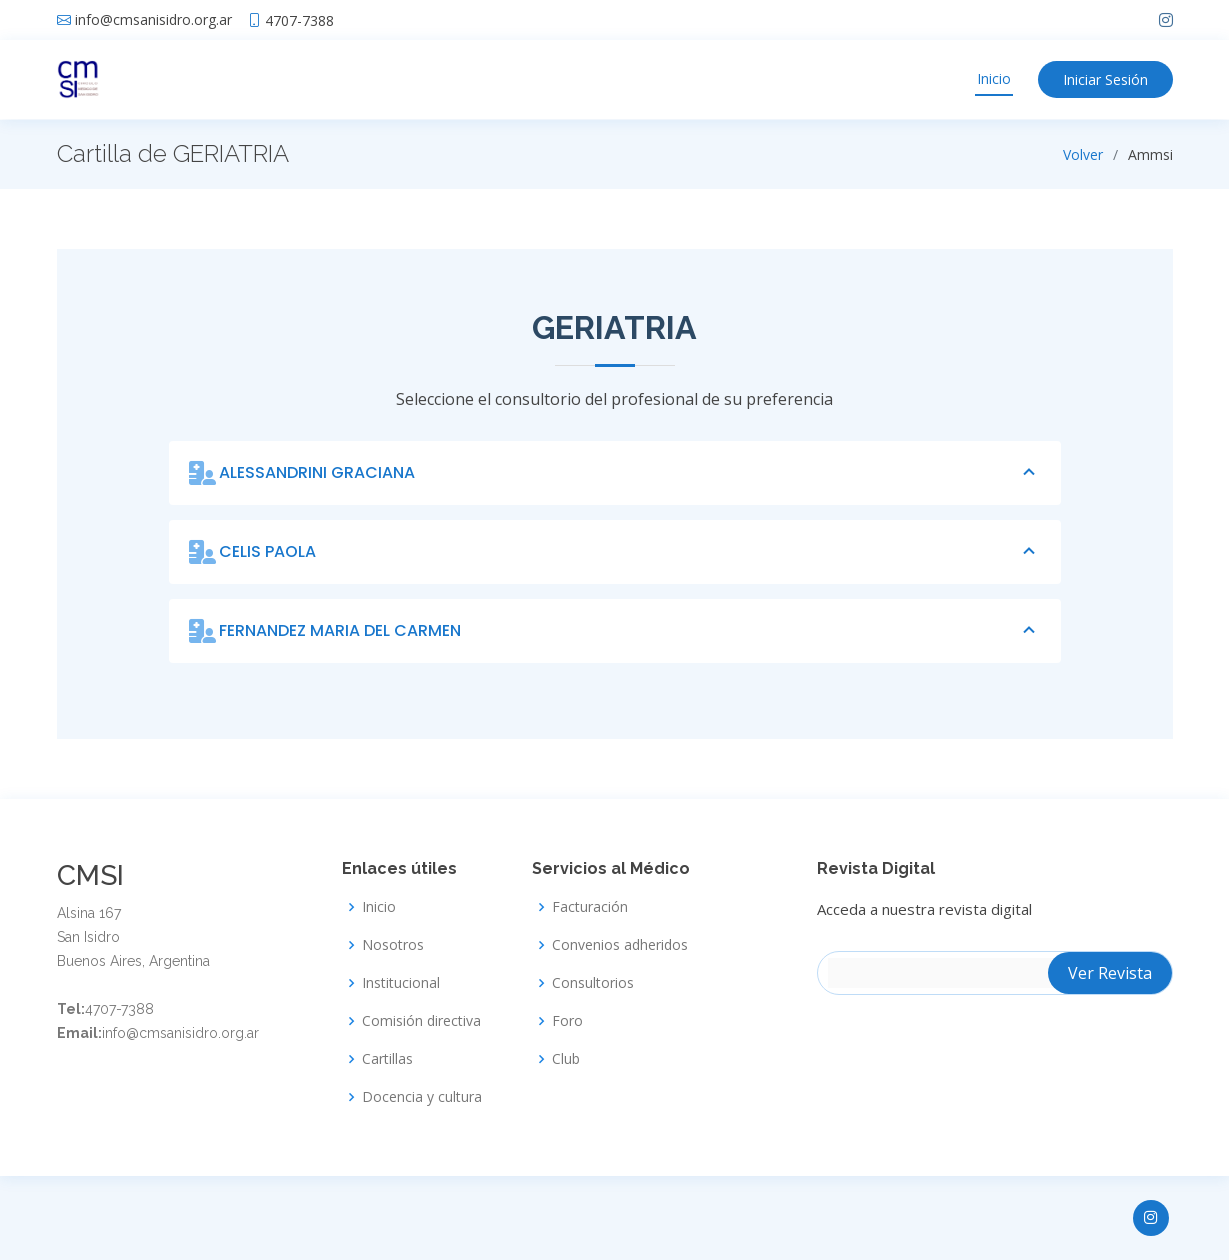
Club (566, 1059)
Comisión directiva (421, 1021)
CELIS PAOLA (630, 552)
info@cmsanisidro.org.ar (153, 20)
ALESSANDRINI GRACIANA (630, 473)
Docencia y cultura (422, 1097)
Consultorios (593, 983)
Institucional (401, 983)
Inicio (994, 78)
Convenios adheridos (620, 945)
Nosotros (393, 945)
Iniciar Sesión (1105, 79)
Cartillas (387, 1059)
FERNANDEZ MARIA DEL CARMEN (630, 631)
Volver (1083, 154)
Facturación (590, 907)
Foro (567, 1021)
